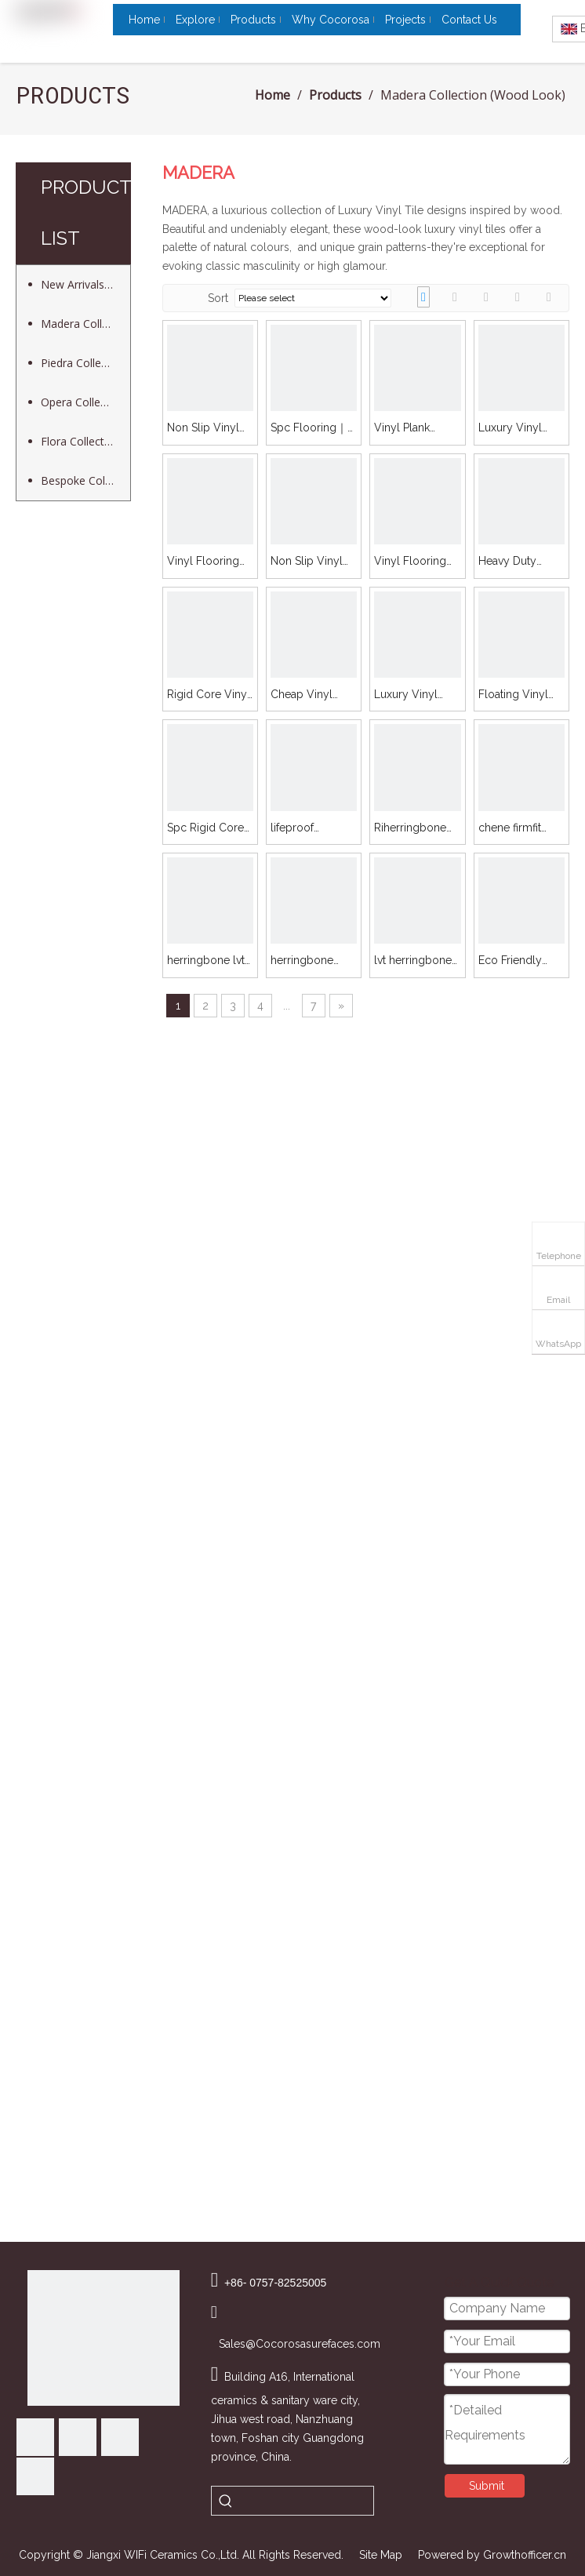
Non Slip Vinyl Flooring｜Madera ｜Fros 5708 (204, 428)
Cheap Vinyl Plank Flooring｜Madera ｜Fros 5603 (312, 695)
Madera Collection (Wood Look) (85, 323)
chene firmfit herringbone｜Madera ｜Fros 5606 (515, 828)
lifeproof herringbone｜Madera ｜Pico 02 (307, 828)
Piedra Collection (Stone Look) (85, 362)
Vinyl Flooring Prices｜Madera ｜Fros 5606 (413, 562)
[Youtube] (120, 2437)
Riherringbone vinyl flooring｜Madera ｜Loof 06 (413, 828)
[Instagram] (35, 2476)
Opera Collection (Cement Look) (85, 402)
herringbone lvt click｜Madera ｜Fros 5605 (210, 961)
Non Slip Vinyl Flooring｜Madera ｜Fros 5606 (307, 562)
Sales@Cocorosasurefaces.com (299, 2344)
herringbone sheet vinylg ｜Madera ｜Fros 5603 (308, 961)
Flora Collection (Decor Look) (85, 441)
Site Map (380, 2555)
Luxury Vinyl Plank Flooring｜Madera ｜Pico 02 (520, 428)
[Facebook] (35, 2437)
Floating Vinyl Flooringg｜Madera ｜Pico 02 (515, 695)
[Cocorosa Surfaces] (103, 2338)
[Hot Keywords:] (226, 2501)
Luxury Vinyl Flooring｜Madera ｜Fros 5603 (411, 695)
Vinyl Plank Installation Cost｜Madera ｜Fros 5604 (416, 428)
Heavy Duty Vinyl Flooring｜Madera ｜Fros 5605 (519, 562)
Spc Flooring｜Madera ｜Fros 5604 (309, 428)
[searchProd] (307, 2501)
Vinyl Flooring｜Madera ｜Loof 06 (208, 562)
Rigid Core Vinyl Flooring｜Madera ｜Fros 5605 (208, 695)
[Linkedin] (77, 2437)
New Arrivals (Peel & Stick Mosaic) (85, 284)
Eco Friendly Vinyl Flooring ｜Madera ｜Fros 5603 (521, 961)
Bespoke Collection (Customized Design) (85, 480)
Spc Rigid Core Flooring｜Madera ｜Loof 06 (205, 828)
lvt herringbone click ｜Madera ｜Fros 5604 (413, 961)
